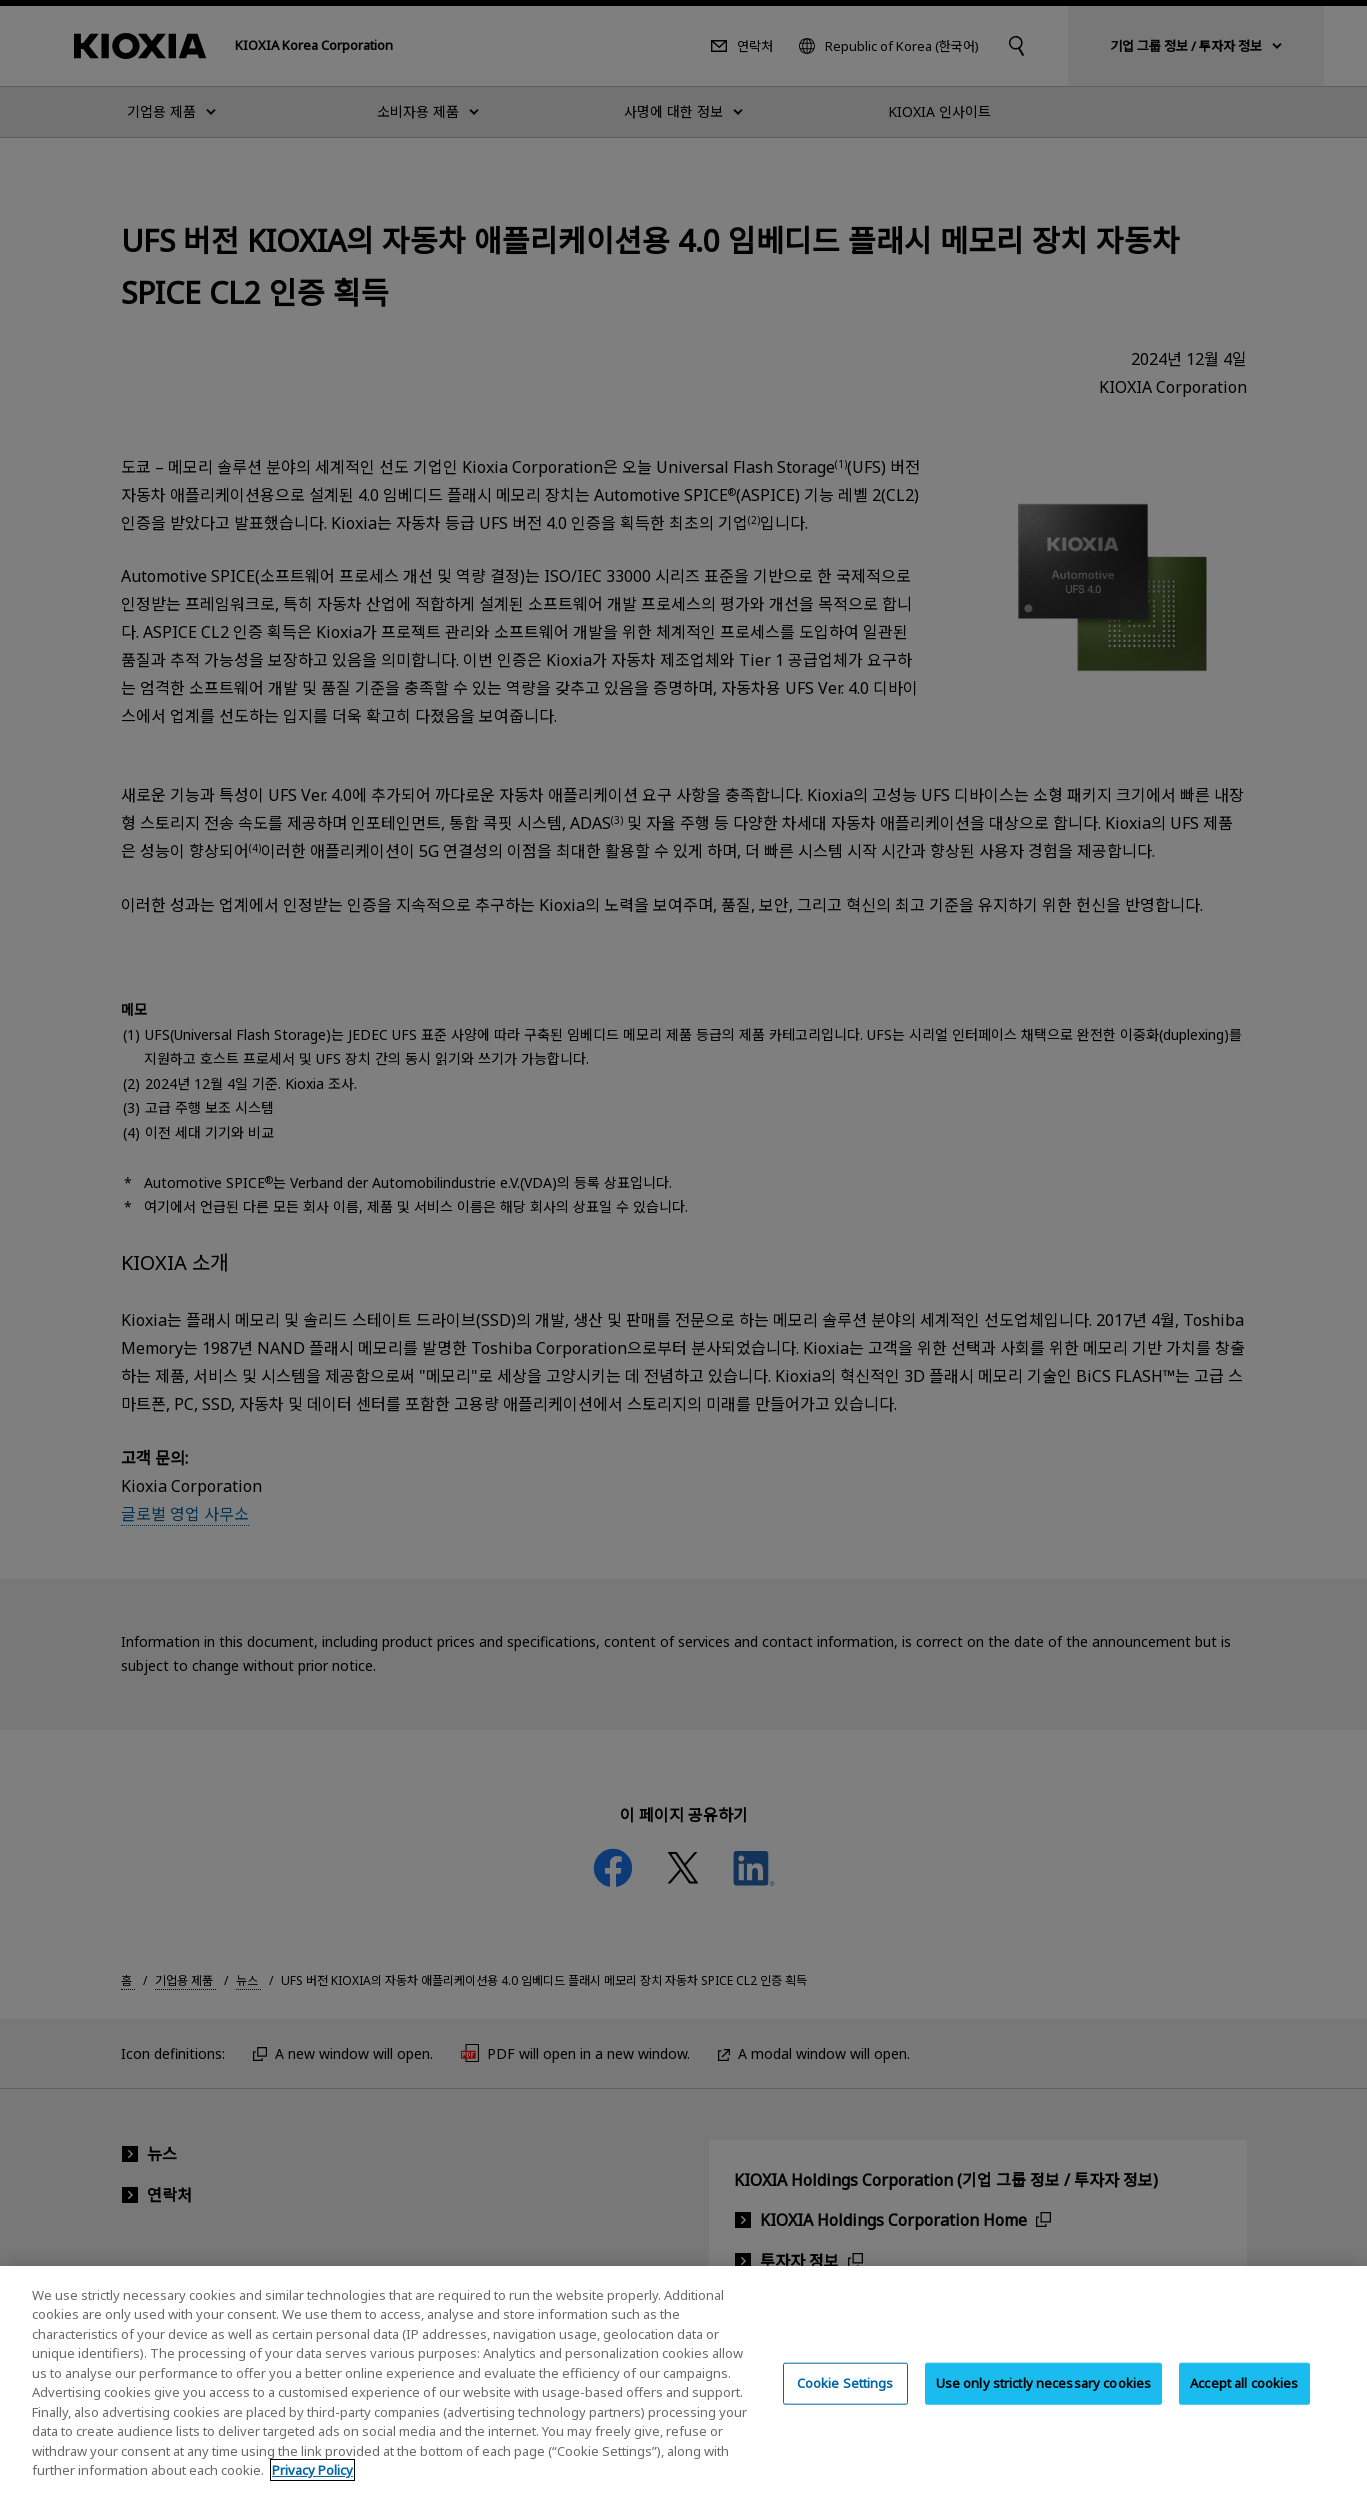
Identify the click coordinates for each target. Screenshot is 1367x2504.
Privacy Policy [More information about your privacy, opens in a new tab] (312, 2490)
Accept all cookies (1244, 2402)
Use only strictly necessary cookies (1044, 2402)
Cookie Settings (845, 2402)
